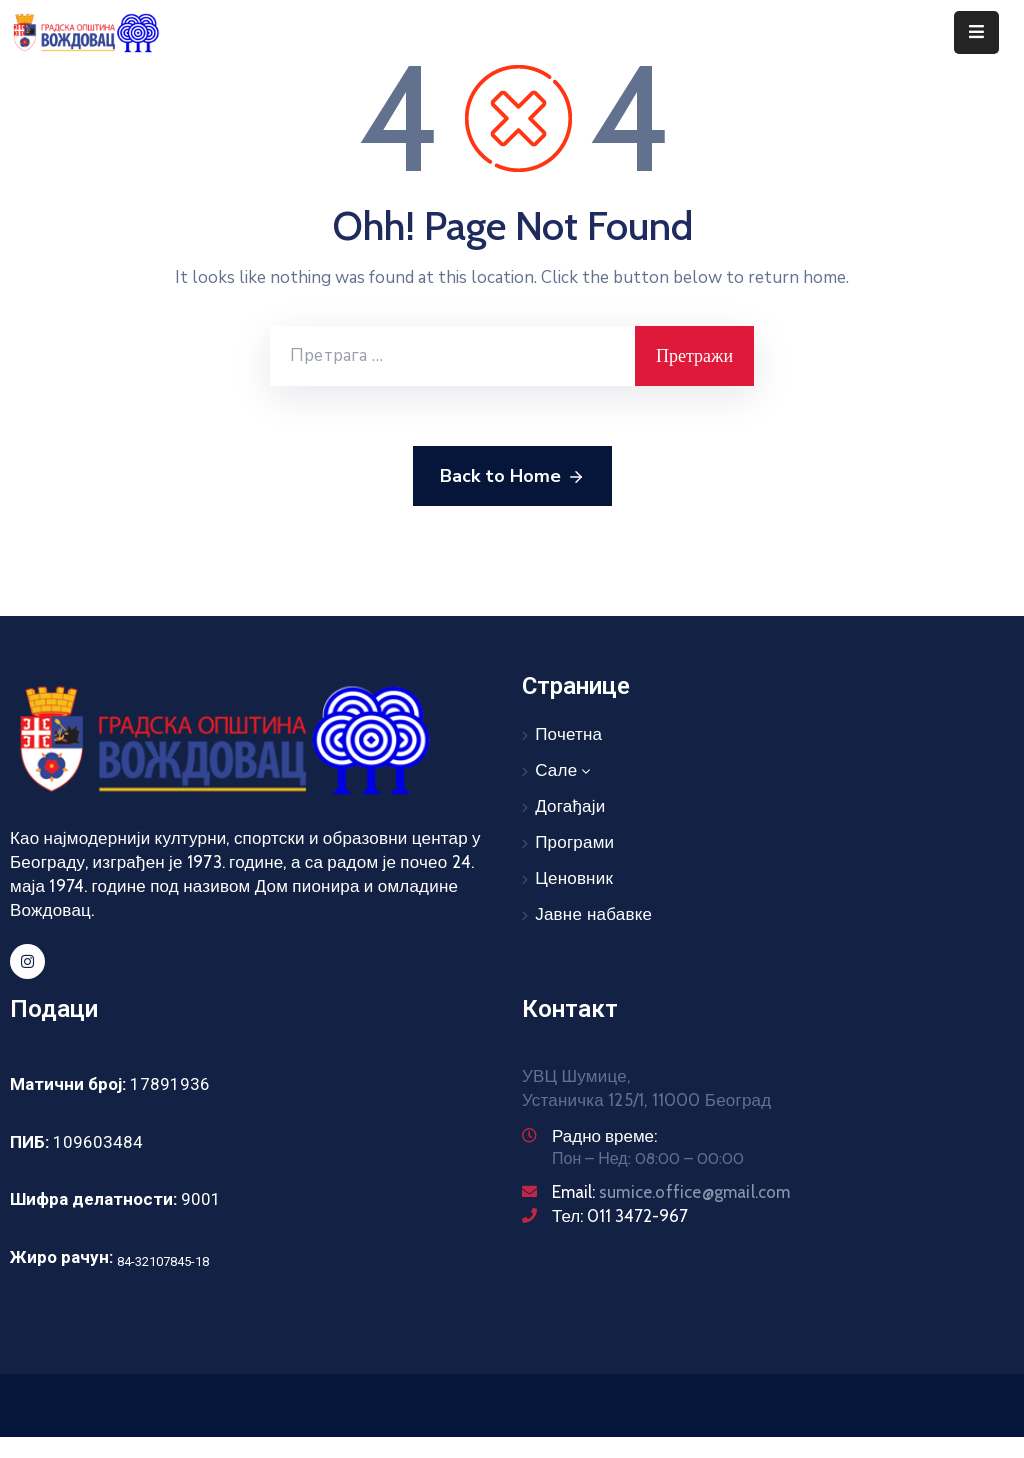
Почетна (568, 734)
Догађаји (570, 806)
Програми (574, 842)
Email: (671, 1192)
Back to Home (512, 477)
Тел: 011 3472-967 (620, 1216)
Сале (564, 770)
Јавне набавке (593, 914)
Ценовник (574, 878)
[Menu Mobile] (976, 32)
